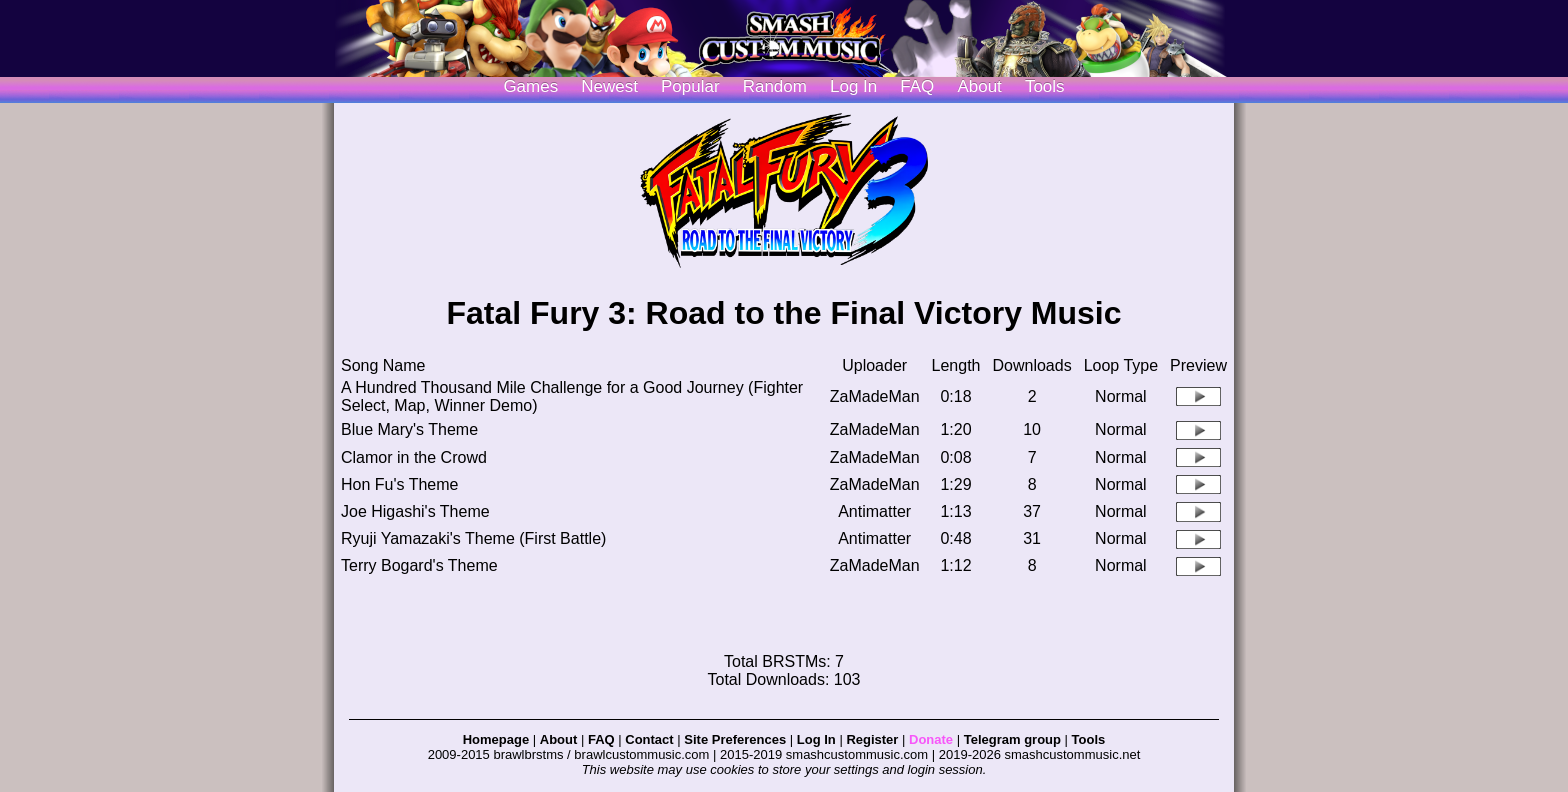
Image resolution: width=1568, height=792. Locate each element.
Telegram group (1012, 739)
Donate (931, 739)
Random (775, 86)
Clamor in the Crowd (414, 457)
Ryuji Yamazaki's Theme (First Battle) (473, 538)
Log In (816, 739)
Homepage (496, 739)
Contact (649, 739)
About (979, 86)
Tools (1045, 86)
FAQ (917, 86)
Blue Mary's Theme (409, 429)
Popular (690, 86)
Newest (609, 86)
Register (872, 739)
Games (530, 86)
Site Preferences (735, 739)
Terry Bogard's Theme (419, 565)
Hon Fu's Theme (399, 484)
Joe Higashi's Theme (415, 511)
